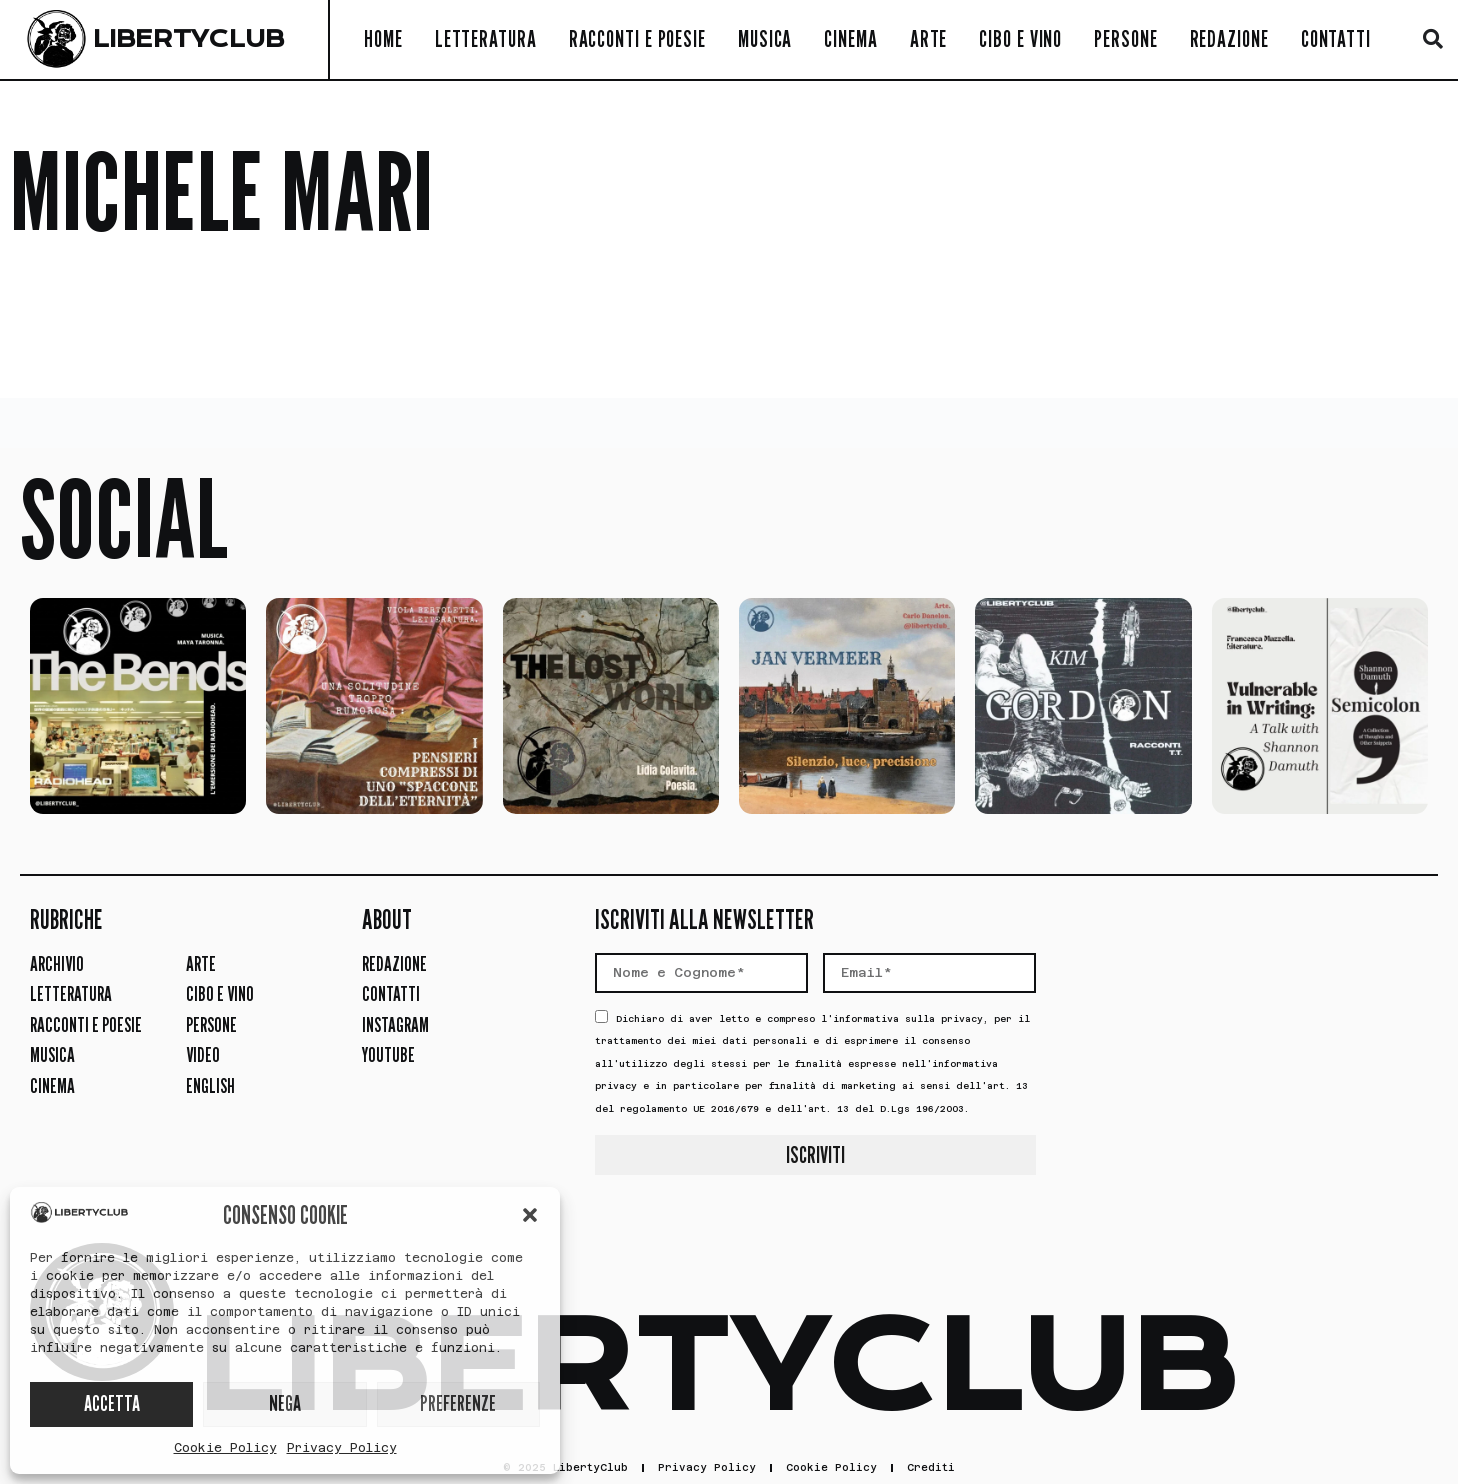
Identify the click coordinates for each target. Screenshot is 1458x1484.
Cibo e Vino (1020, 38)
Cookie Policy (225, 1448)
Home (383, 38)
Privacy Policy (342, 1448)
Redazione (1229, 38)
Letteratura (486, 38)
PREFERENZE (458, 1403)
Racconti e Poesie (637, 38)
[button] (530, 1215)
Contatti (1336, 38)
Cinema (850, 38)
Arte (929, 38)
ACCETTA (112, 1403)
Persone (1125, 38)
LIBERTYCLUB (188, 39)
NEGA (285, 1403)
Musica (765, 38)
